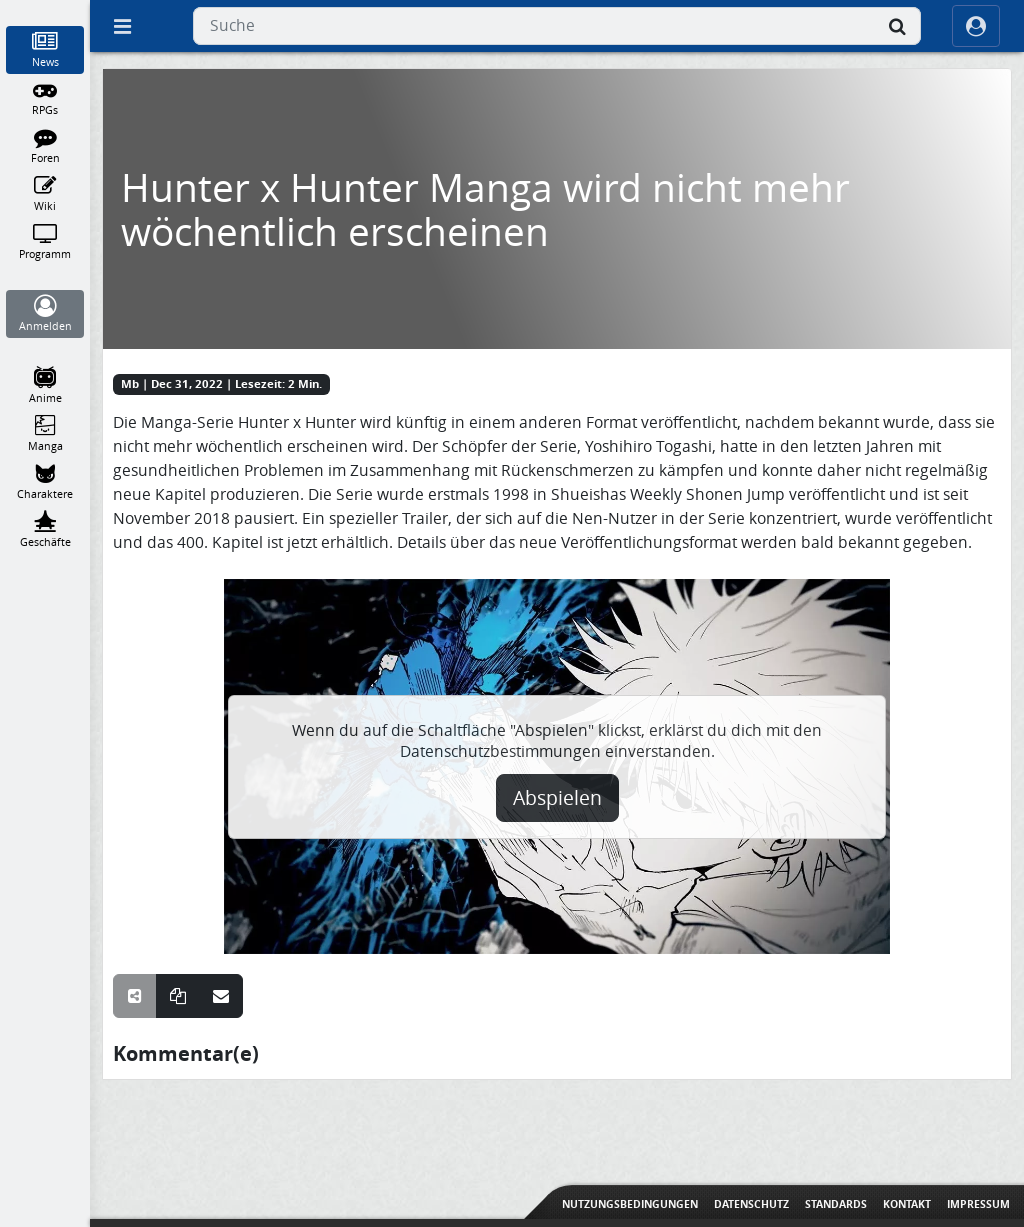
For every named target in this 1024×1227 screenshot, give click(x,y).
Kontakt (907, 1204)
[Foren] (45, 146)
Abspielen (557, 798)
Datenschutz (751, 1204)
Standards (836, 1204)
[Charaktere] (45, 482)
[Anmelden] (45, 314)
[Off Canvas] (122, 26)
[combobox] (557, 26)
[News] (45, 50)
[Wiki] (45, 194)
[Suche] (897, 26)
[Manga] (45, 434)
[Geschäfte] (45, 530)
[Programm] (45, 242)
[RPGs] (45, 98)
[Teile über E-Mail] (221, 996)
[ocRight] (976, 26)
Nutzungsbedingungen (630, 1204)
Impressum (978, 1204)
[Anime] (45, 386)
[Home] (45, 9)
